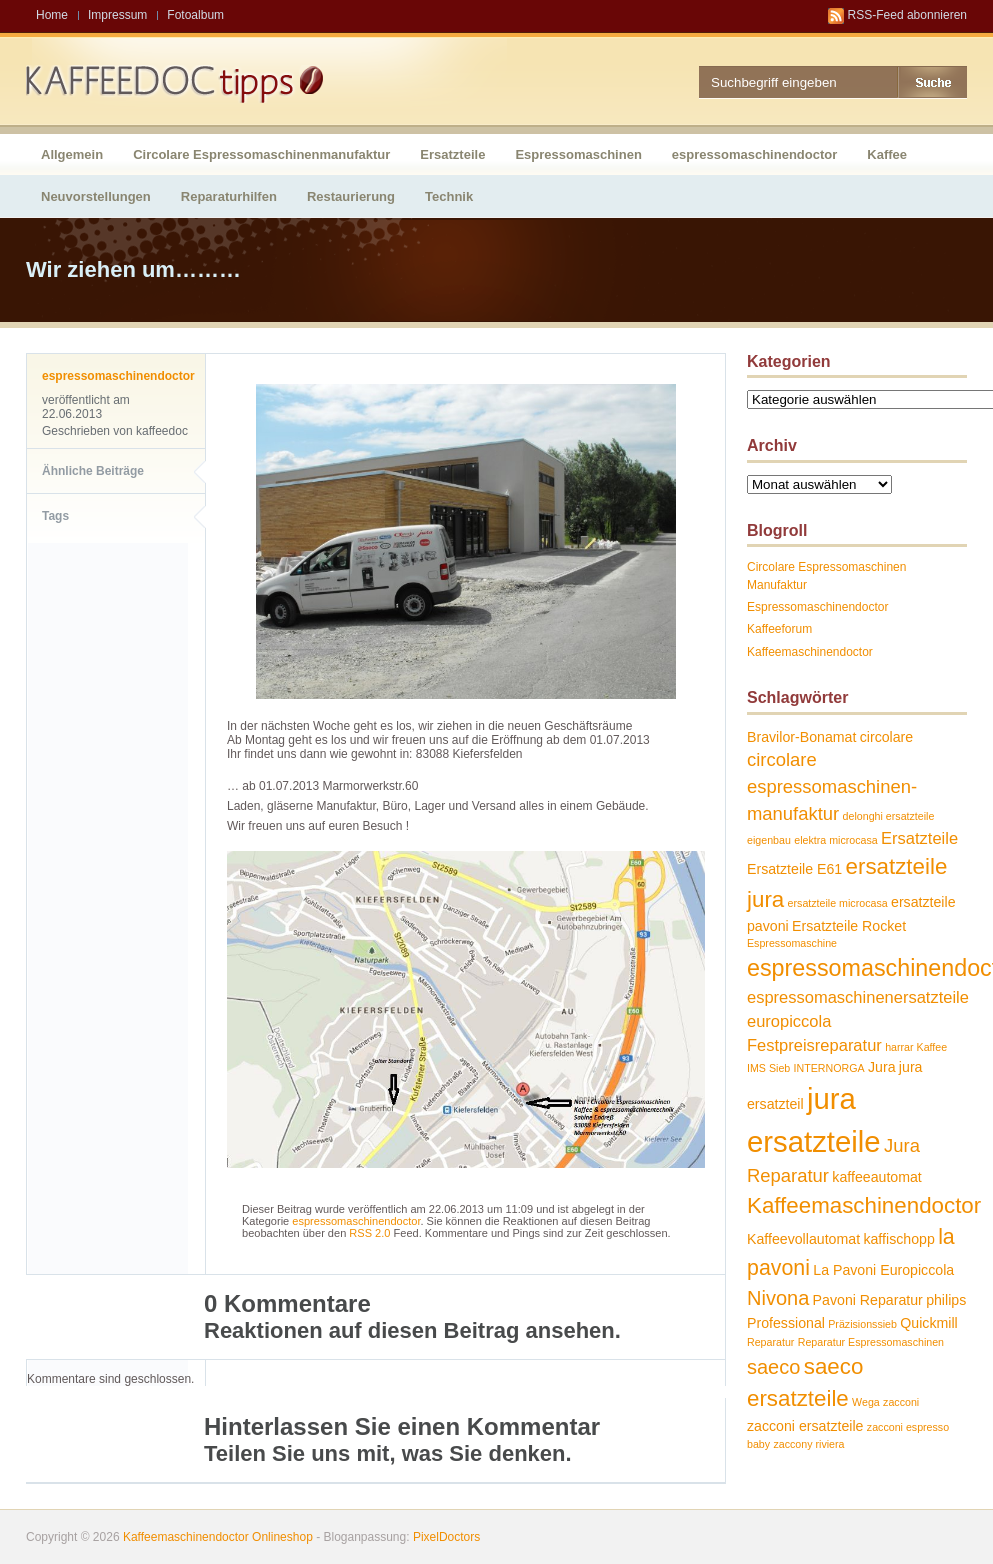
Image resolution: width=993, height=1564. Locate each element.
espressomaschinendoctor (754, 154)
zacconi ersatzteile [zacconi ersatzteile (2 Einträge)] (805, 1426)
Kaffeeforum (779, 629)
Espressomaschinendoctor (817, 607)
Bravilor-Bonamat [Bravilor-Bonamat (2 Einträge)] (801, 737)
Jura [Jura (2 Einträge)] (882, 1067)
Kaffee (887, 154)
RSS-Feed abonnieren (907, 15)
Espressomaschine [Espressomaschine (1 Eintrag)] (792, 943)
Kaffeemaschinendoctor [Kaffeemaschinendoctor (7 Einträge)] (864, 1205)
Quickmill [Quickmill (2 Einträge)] (928, 1323)
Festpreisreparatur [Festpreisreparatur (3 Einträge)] (814, 1045)
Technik (449, 196)
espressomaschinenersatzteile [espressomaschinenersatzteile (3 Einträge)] (858, 997)
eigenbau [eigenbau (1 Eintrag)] (769, 840)
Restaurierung (351, 196)
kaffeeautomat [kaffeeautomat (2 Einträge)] (876, 1177)
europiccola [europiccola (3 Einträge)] (789, 1021)
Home (52, 15)
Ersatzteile (452, 154)
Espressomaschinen (578, 154)
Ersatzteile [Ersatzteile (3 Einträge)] (919, 838)
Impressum (117, 15)
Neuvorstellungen (96, 196)
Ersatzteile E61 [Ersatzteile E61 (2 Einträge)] (794, 869)
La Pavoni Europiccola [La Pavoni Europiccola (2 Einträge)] (883, 1270)
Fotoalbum (195, 15)
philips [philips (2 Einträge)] (946, 1300)
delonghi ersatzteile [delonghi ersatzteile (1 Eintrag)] (889, 816)
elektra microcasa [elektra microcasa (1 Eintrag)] (836, 840)
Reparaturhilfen (229, 196)
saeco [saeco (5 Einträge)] (773, 1367)
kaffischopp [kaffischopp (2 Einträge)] (898, 1239)
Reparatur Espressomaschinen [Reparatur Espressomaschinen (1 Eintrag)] (871, 1342)
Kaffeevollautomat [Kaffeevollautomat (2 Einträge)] (803, 1239)
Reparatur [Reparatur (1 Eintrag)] (770, 1342)
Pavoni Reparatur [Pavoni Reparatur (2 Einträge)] (868, 1300)
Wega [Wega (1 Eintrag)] (866, 1402)
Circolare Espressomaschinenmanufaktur (261, 154)
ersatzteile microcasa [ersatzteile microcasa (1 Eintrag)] (838, 903)
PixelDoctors (445, 1537)
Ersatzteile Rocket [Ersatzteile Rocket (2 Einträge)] (849, 926)
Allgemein (72, 154)
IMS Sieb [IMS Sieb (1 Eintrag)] (768, 1068)
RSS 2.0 (369, 1233)
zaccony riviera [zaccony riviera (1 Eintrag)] (808, 1444)
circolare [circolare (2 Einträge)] (887, 737)
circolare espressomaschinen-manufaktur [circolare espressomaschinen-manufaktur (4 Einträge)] (832, 786)
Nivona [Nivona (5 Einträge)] (778, 1298)
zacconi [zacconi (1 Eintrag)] (901, 1402)
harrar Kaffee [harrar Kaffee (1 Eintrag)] (916, 1047)
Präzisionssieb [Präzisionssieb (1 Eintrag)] (862, 1324)
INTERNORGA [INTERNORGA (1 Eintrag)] (829, 1068)
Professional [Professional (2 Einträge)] (786, 1323)
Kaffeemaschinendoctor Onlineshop (218, 1537)
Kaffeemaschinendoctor (810, 652)
